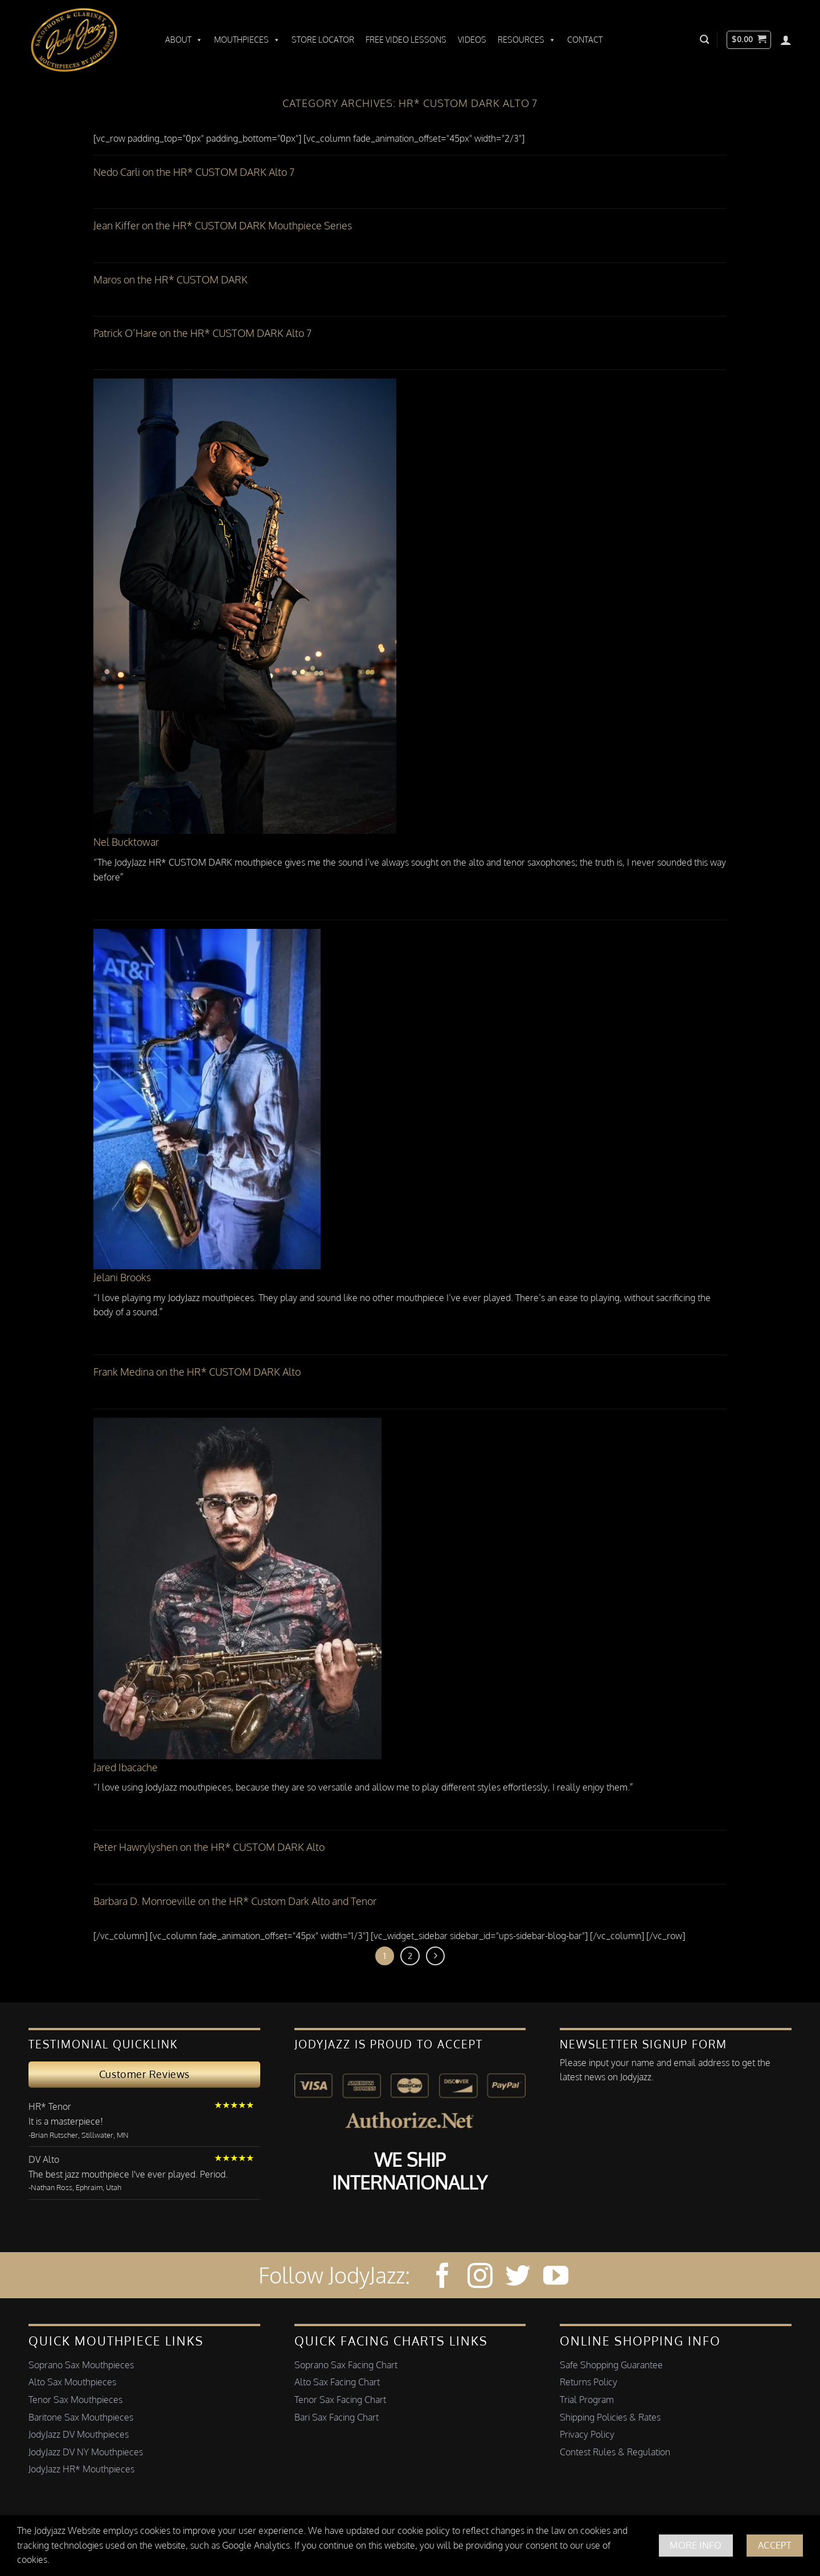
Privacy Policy (587, 2434)
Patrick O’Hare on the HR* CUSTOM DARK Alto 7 (202, 333)
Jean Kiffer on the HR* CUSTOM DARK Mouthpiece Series (222, 225)
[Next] (435, 1956)
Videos (472, 39)
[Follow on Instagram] (480, 2277)
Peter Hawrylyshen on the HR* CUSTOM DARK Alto (209, 1847)
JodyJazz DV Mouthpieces (78, 2434)
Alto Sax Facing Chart (337, 2382)
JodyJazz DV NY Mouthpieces (85, 2452)
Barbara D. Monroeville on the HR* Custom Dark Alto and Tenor (234, 1901)
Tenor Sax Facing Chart (340, 2399)
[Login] (786, 39)
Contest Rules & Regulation (615, 2452)
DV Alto (43, 2159)
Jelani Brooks (122, 1277)
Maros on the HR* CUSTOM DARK (170, 279)
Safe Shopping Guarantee (611, 2365)
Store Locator (323, 39)
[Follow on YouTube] (555, 2277)
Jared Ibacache (125, 1767)
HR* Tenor (49, 2106)
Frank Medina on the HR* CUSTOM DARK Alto (197, 1371)
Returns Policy (588, 2382)
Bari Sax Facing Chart (336, 2417)
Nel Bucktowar (126, 842)
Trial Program (587, 2399)
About (184, 40)
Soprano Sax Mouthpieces (81, 2365)
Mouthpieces (247, 40)
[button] (704, 39)
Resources (527, 40)
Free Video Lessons (406, 39)
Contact (584, 39)
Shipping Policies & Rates (610, 2417)
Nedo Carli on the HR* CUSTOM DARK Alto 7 (193, 172)
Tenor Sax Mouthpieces (75, 2399)
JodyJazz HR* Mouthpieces (81, 2469)
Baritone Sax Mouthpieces (80, 2417)
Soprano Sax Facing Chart (345, 2365)
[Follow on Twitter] (517, 2277)
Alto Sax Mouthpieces (72, 2382)
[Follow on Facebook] (442, 2277)
